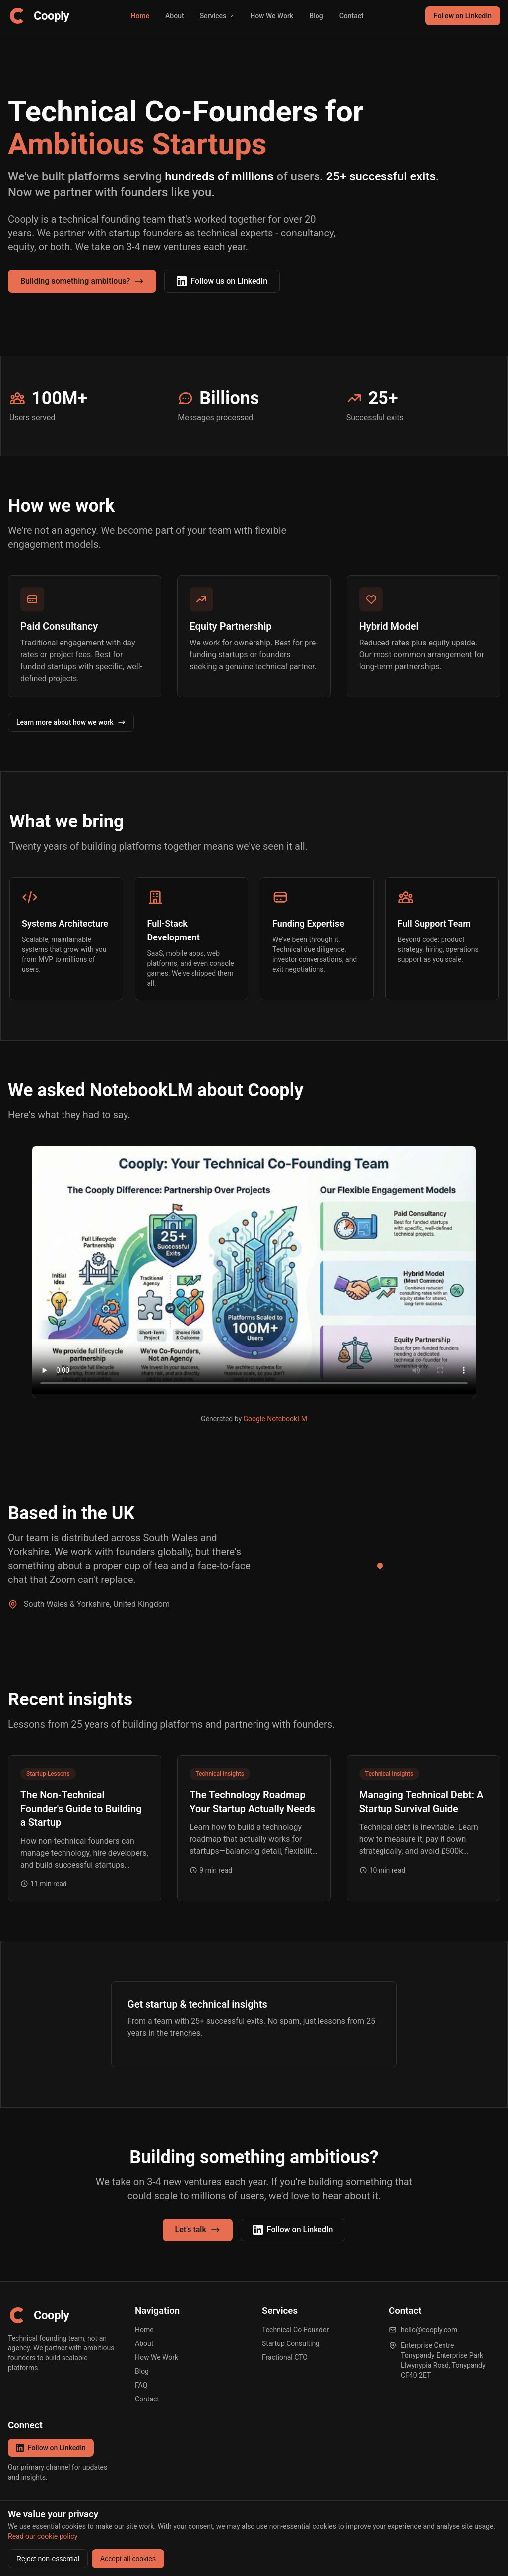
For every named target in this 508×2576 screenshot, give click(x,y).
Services (217, 16)
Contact (351, 16)
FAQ (141, 2385)
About (174, 16)
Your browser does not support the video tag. (254, 1270)
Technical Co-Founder (295, 2330)
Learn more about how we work (71, 722)
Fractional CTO (285, 2357)
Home (140, 16)
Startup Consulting (290, 2343)
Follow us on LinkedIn (222, 281)
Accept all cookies (128, 2559)
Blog (316, 16)
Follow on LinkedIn (463, 16)
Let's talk (197, 2230)
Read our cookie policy (42, 2536)
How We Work (271, 16)
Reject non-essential (47, 2559)
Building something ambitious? (82, 281)
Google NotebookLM (275, 1419)
